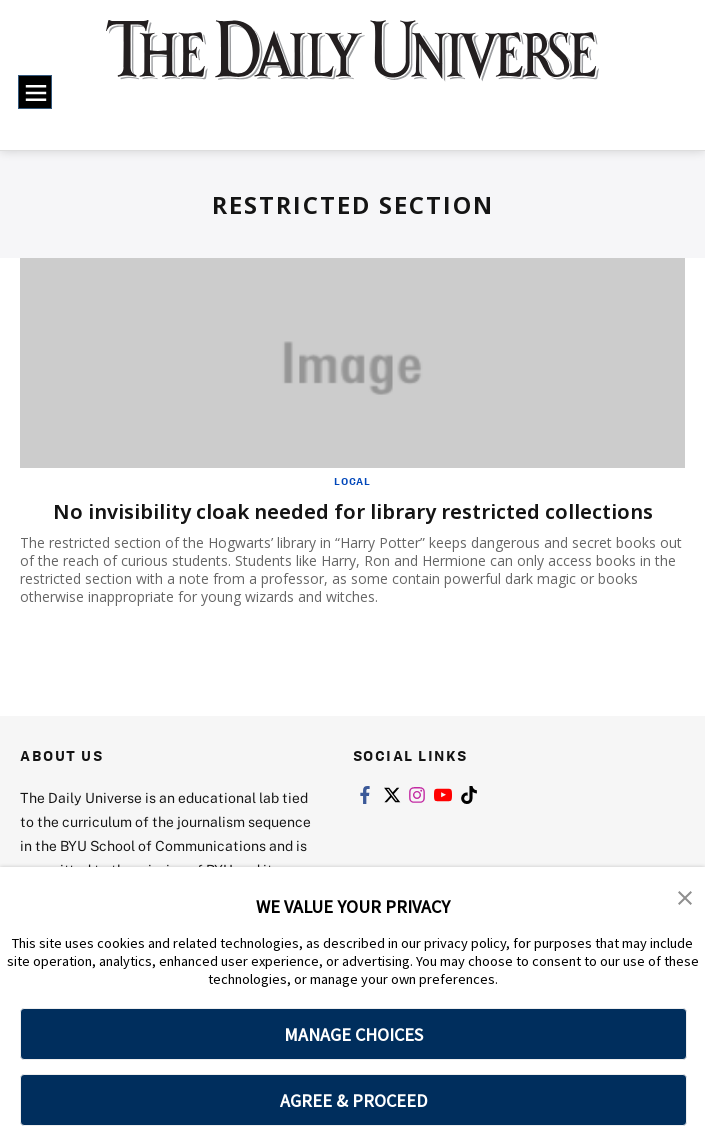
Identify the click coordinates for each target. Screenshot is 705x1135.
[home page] (353, 63)
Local (352, 481)
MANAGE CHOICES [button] (353, 1034)
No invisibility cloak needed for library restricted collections (353, 511)
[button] (685, 896)
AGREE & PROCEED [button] (353, 1100)
